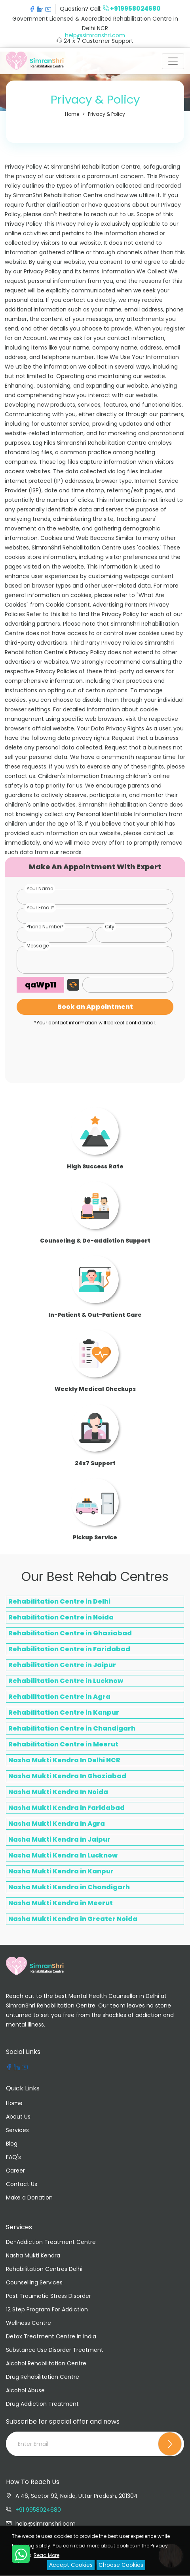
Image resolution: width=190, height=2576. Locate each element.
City (109, 926)
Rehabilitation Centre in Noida (61, 1617)
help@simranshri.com (95, 35)
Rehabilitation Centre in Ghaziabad (70, 1633)
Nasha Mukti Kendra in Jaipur (59, 1839)
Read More (46, 2555)
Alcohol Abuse (25, 2390)
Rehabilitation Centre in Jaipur (62, 1664)
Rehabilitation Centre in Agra (59, 1696)
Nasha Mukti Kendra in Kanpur (61, 1871)
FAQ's (13, 2157)
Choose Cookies (121, 2565)
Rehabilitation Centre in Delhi (59, 1601)
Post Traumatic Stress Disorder (48, 2296)
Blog (11, 2144)
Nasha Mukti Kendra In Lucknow (63, 1855)
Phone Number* (45, 926)
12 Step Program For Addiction (47, 2309)
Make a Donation (29, 2197)
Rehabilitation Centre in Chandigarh (71, 1728)
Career (15, 2171)
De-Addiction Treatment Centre (51, 2242)
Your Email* (40, 907)
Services (17, 2130)
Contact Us (21, 2184)
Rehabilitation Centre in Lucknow (65, 1680)
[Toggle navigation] (173, 61)
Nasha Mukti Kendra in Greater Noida (72, 1918)
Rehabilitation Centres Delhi (44, 2269)
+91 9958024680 (38, 2510)
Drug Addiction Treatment (42, 2404)
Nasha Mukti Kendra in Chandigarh (69, 1887)
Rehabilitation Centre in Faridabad (69, 1649)
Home (14, 2103)
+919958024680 (135, 8)
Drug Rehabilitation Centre (42, 2377)
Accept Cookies (71, 2565)
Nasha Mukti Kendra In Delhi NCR (64, 1760)
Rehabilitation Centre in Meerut (63, 1744)
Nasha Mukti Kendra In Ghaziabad (67, 1776)
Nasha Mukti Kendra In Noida (58, 1791)
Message (38, 945)
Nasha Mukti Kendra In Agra (56, 1823)
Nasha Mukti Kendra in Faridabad (66, 1807)
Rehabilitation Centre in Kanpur (63, 1712)
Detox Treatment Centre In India (51, 2336)
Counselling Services (34, 2282)
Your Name (40, 888)
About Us (18, 2117)
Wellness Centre (28, 2323)
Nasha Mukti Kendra (33, 2255)
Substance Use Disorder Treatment (54, 2350)
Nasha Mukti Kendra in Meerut (60, 1903)
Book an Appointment (95, 1006)
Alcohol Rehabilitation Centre (46, 2363)
